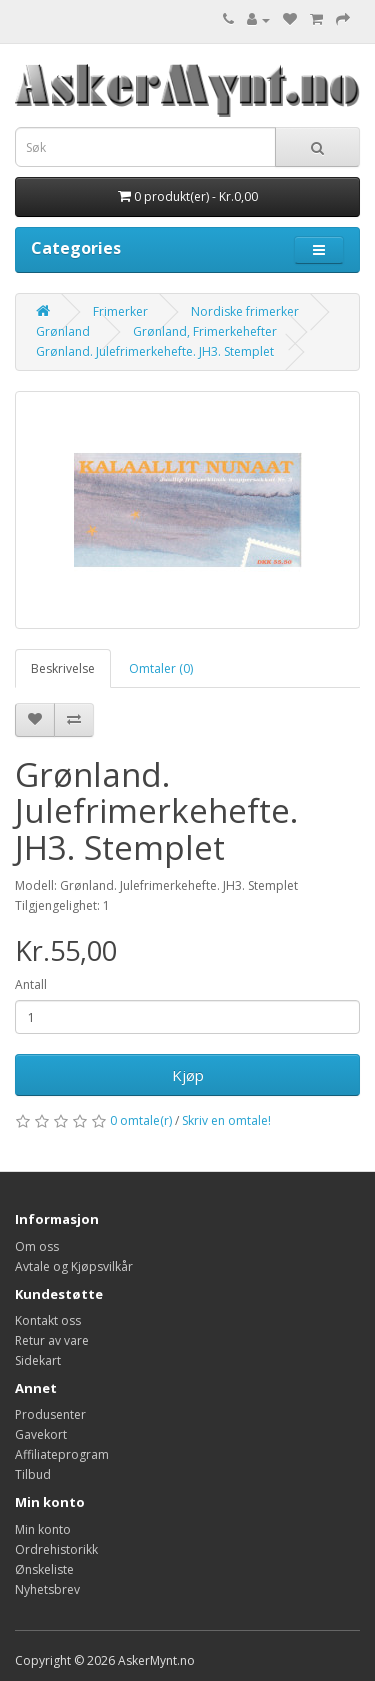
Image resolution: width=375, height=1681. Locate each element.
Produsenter (50, 1414)
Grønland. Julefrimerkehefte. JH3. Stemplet (155, 351)
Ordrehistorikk (56, 1549)
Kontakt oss (48, 1320)
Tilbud (33, 1474)
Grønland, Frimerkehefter (205, 331)
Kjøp (188, 1075)
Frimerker (120, 311)
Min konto (43, 1529)
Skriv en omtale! (226, 1120)
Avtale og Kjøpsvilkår (74, 1266)
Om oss (37, 1246)
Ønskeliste (44, 1569)
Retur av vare (52, 1340)
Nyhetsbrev (47, 1589)
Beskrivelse (63, 668)
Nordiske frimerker (245, 311)
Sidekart (38, 1360)
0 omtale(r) (141, 1120)
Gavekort (41, 1434)
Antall (31, 984)
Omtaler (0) (161, 668)
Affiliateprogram (62, 1454)
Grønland (63, 331)
